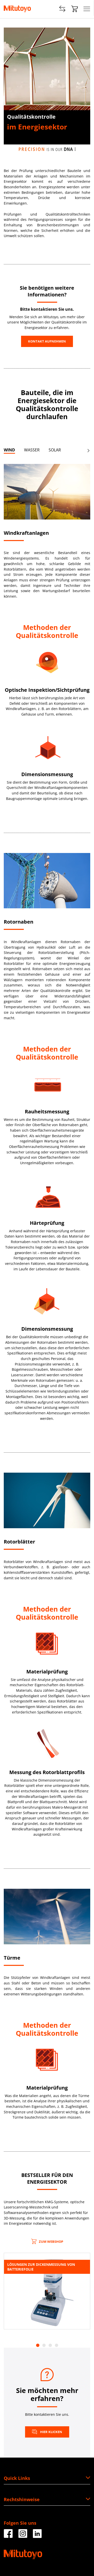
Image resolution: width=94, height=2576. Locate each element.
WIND (9, 450)
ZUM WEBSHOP (47, 2241)
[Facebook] (8, 2536)
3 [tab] (50, 2345)
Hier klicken (47, 2431)
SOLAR (55, 450)
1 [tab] (37, 2345)
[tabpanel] (47, 2293)
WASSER (32, 450)
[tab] (9, 451)
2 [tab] (44, 2345)
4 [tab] (56, 2345)
